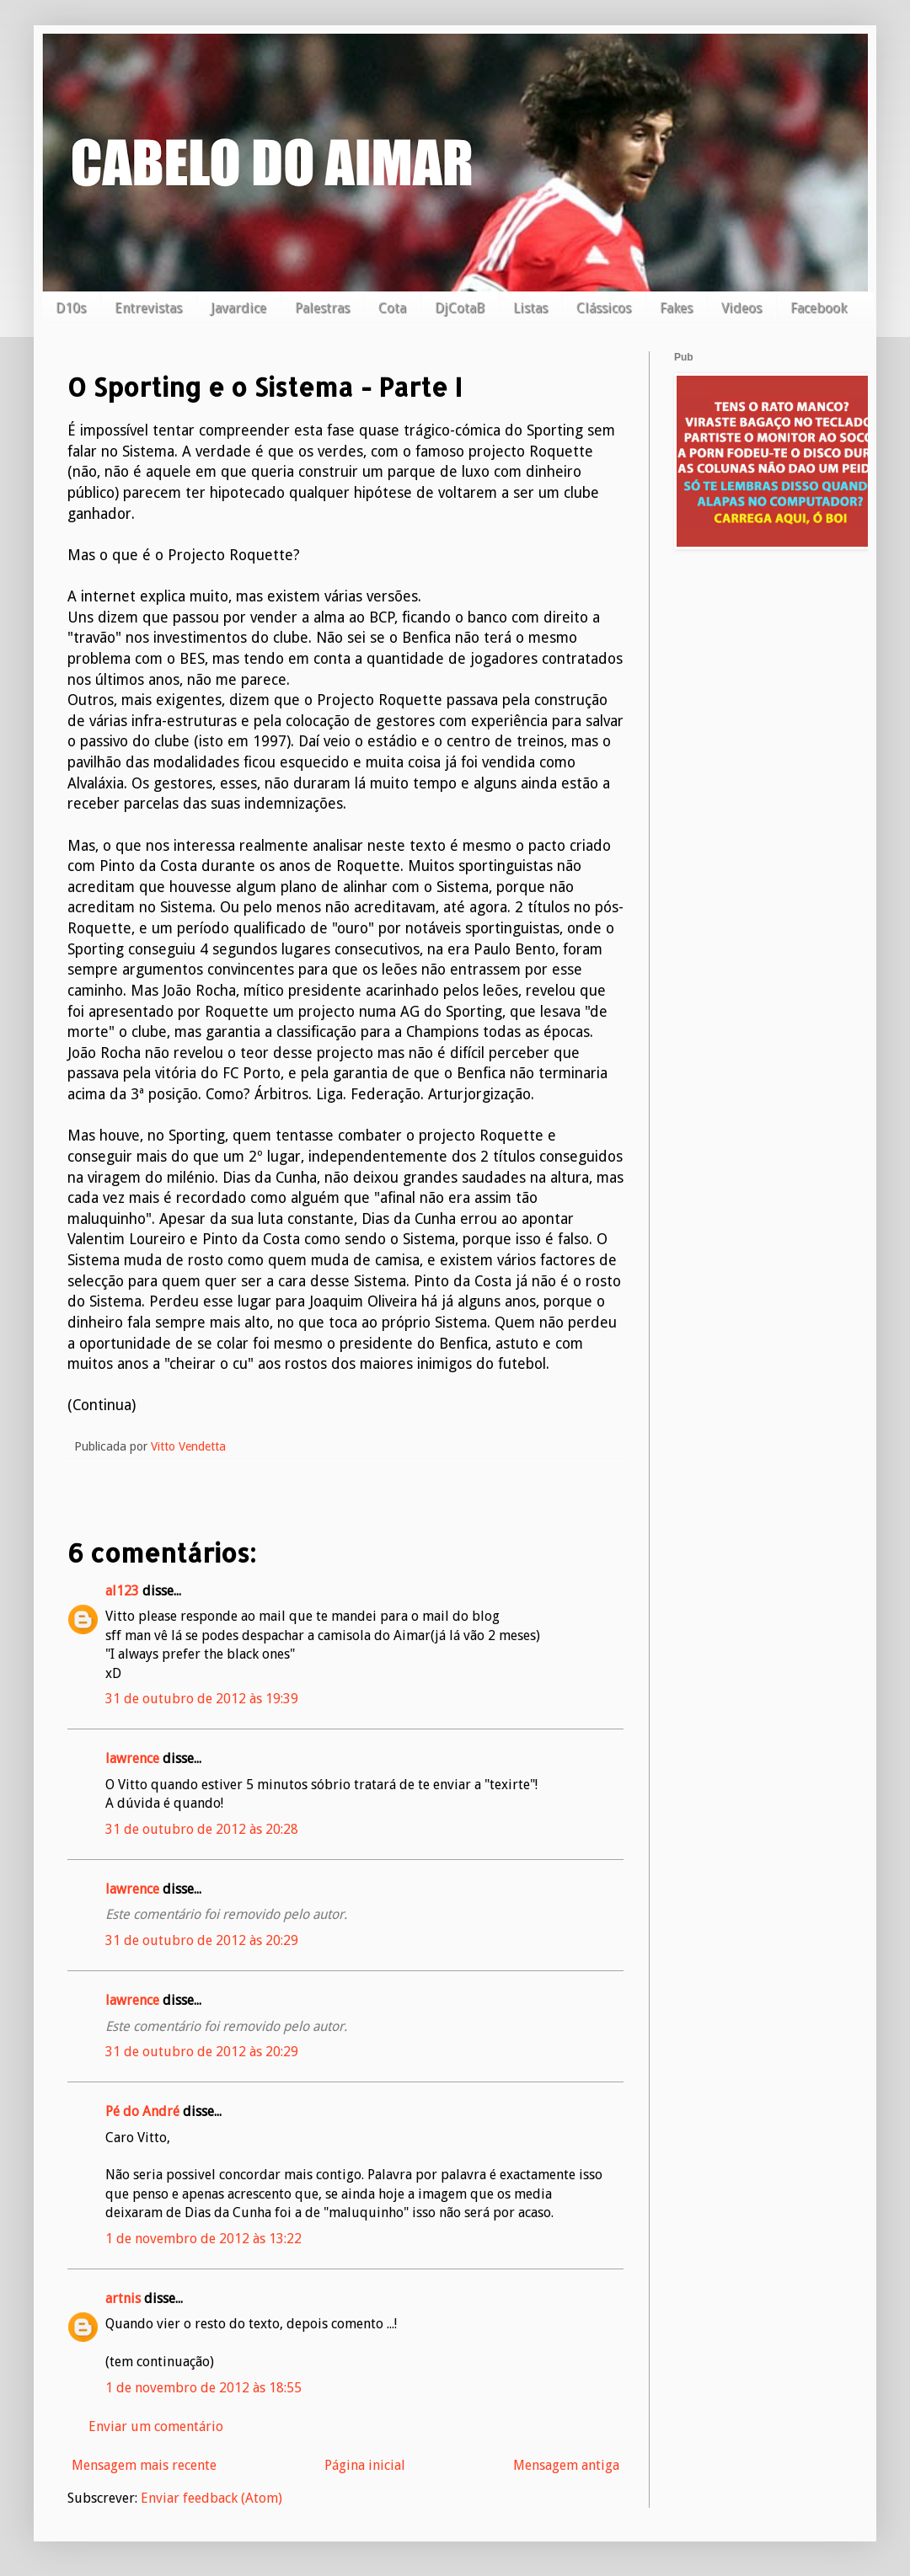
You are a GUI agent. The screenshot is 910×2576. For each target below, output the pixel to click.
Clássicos (603, 308)
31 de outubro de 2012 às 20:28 (201, 1829)
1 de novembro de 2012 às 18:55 (203, 2388)
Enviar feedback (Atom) (211, 2498)
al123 (122, 1591)
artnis (123, 2298)
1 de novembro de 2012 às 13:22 (203, 2239)
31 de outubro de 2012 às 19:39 (201, 1699)
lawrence (132, 1758)
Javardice (238, 308)
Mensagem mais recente (144, 2465)
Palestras (322, 308)
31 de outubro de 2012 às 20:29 (201, 1940)
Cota (392, 308)
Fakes (676, 308)
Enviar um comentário (155, 2426)
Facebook (818, 308)
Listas (530, 308)
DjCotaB (459, 308)
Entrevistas (148, 308)
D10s (71, 308)
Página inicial (364, 2465)
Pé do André (142, 2111)
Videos (741, 308)
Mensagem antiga (566, 2465)
